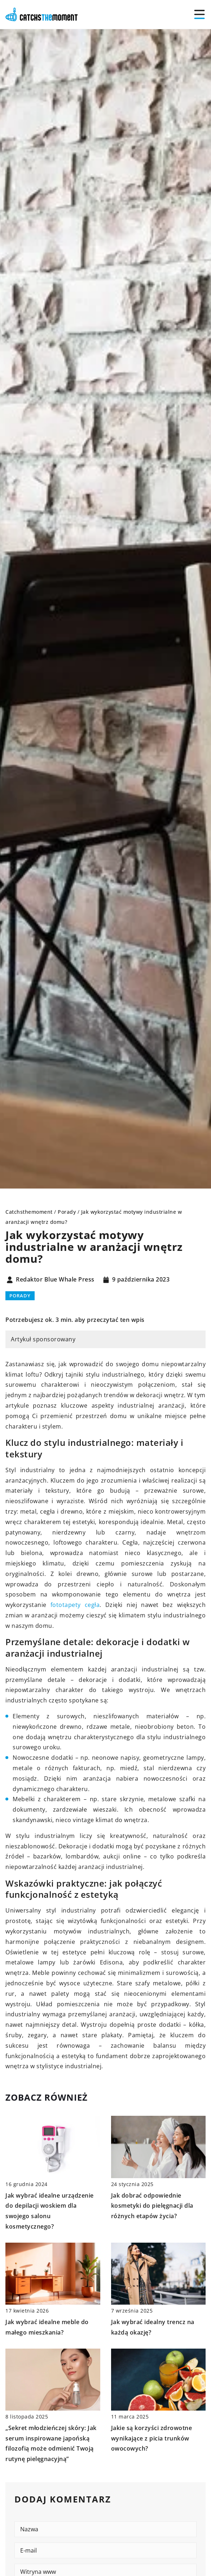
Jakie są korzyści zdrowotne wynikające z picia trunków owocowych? (151, 2438)
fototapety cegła (75, 1605)
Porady (20, 1295)
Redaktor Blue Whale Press (55, 1279)
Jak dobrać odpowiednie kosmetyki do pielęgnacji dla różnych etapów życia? (152, 2205)
